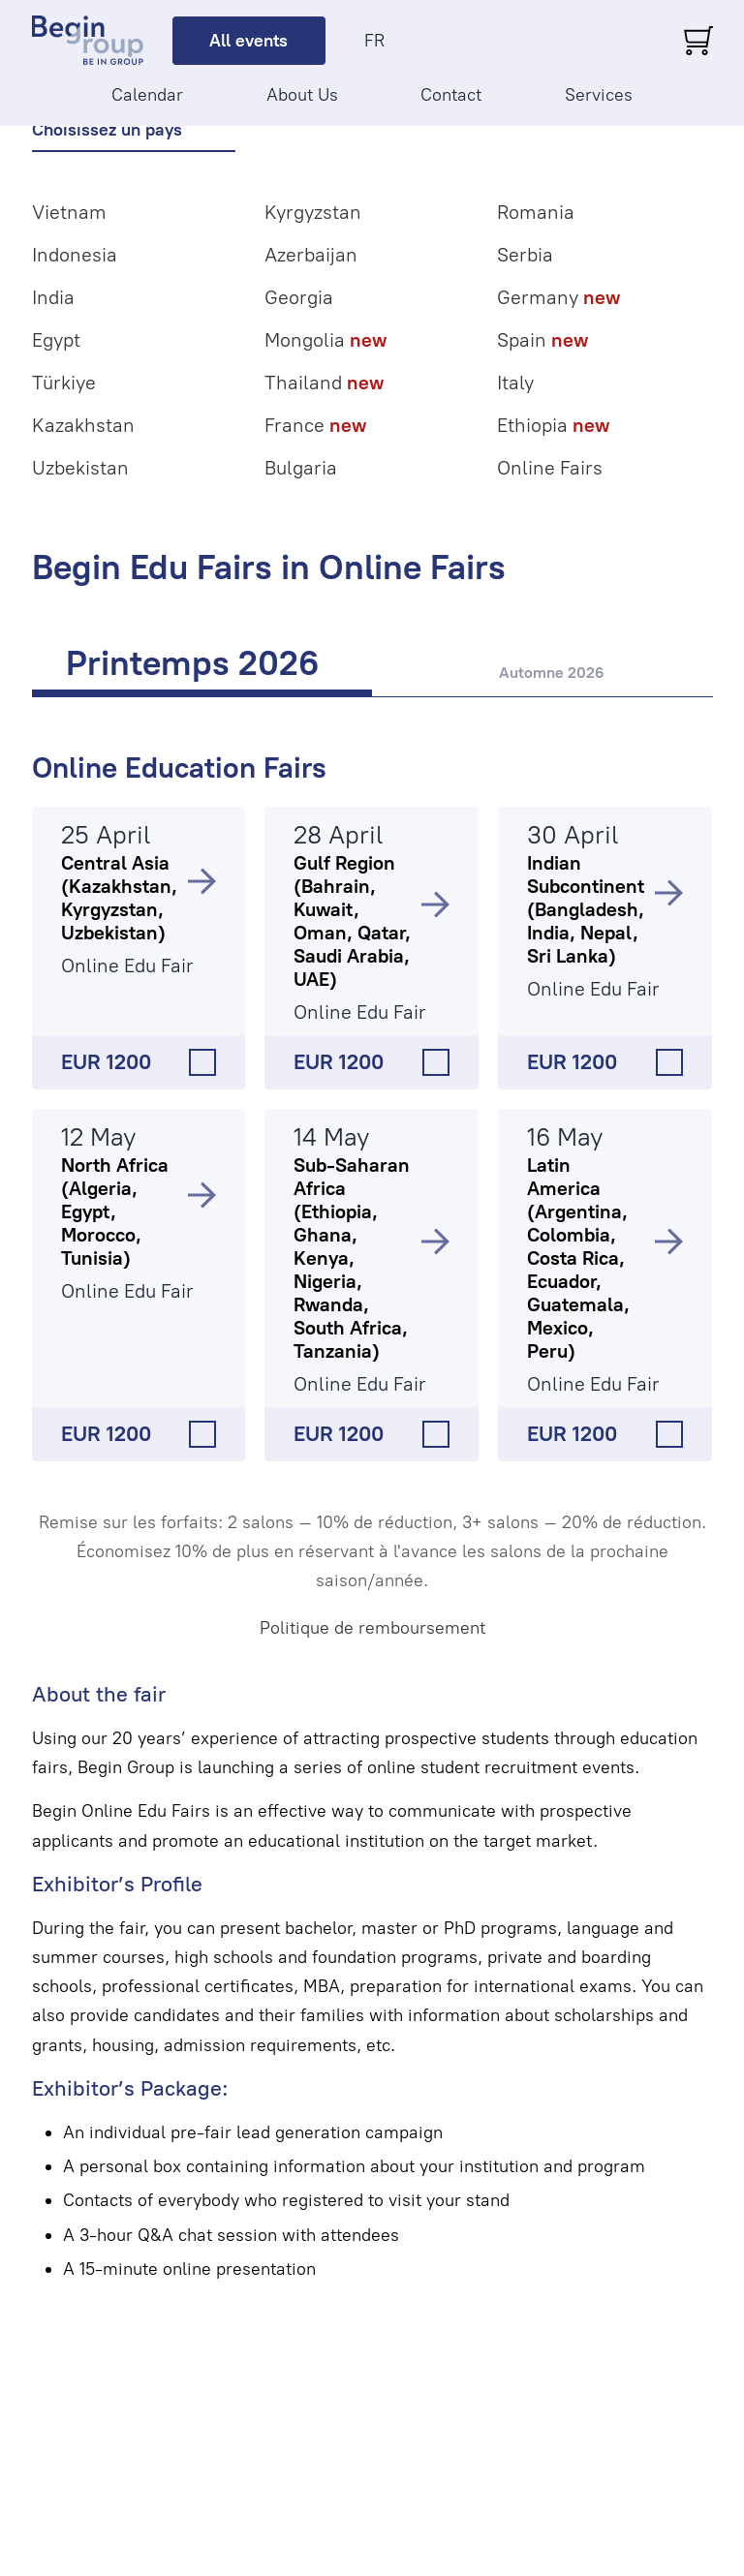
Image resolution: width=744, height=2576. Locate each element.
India (53, 297)
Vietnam (69, 212)
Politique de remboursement (372, 1628)
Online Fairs (550, 467)
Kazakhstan (83, 425)
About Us (302, 95)
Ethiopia (553, 425)
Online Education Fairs (179, 767)
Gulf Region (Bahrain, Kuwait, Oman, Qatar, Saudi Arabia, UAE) (352, 921)
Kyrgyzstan (312, 212)
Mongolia (325, 340)
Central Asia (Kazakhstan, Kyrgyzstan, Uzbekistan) (119, 897)
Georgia (298, 297)
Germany (558, 297)
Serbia (525, 254)
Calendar (147, 95)
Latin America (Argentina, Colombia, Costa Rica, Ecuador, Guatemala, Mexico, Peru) (578, 1258)
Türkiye (64, 382)
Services (599, 95)
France (315, 425)
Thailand (324, 382)
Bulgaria (300, 467)
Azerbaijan (310, 254)
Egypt (56, 340)
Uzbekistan (80, 467)
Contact (450, 95)
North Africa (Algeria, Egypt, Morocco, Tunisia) (115, 1211)
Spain (542, 340)
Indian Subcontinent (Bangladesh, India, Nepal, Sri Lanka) (585, 909)
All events (248, 40)
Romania (535, 212)
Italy (515, 382)
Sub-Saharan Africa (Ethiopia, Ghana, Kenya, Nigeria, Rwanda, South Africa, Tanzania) (352, 1258)
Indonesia (74, 254)
